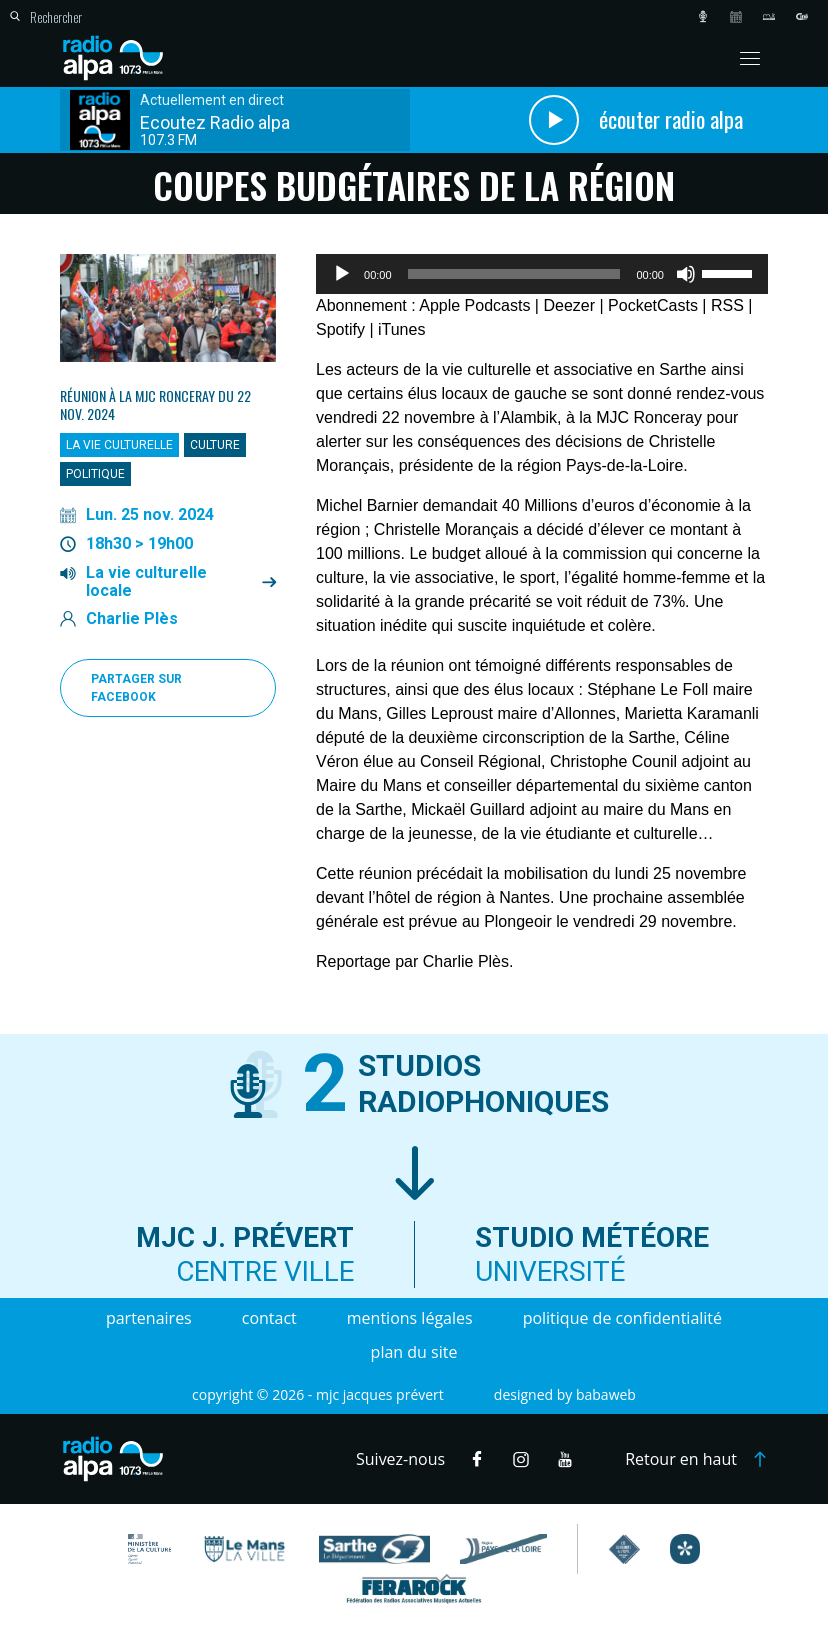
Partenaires (149, 1318)
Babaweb (606, 1394)
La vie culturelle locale (146, 582)
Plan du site (414, 1352)
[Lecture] (342, 274)
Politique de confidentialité (622, 1318)
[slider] (514, 274)
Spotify (340, 329)
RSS (727, 305)
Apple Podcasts (474, 305)
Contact (269, 1318)
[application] (542, 274)
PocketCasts (653, 305)
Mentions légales (410, 1318)
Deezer (569, 305)
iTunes (401, 329)
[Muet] (686, 274)
